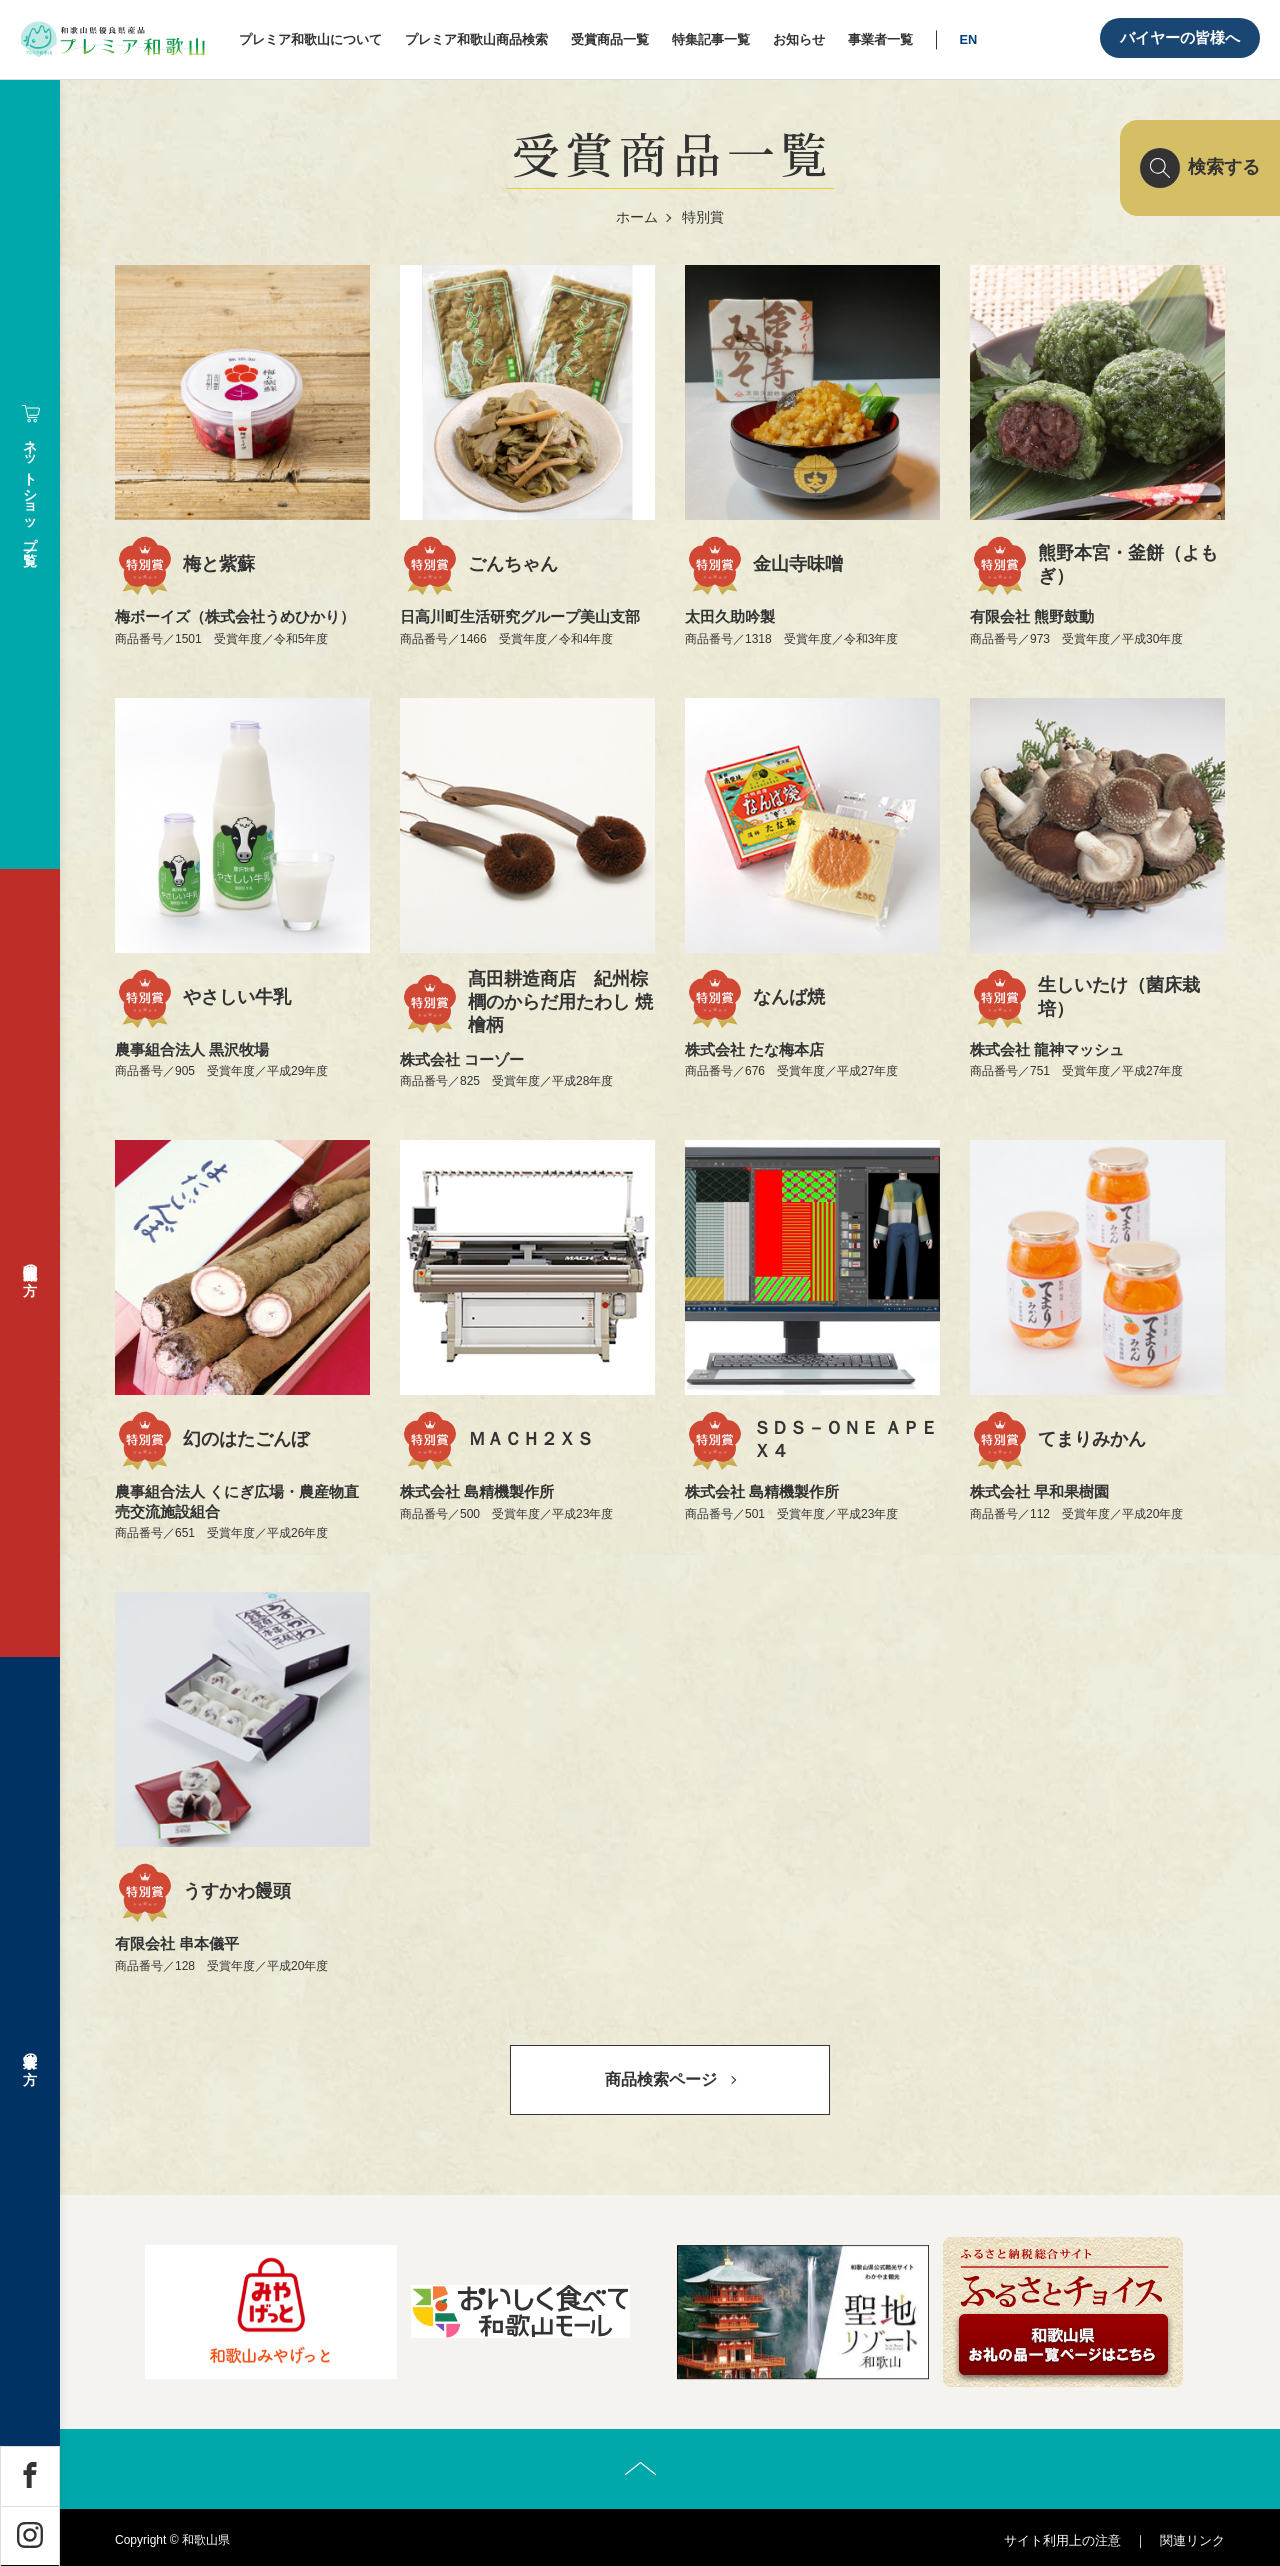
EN (968, 39)
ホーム (637, 217)
